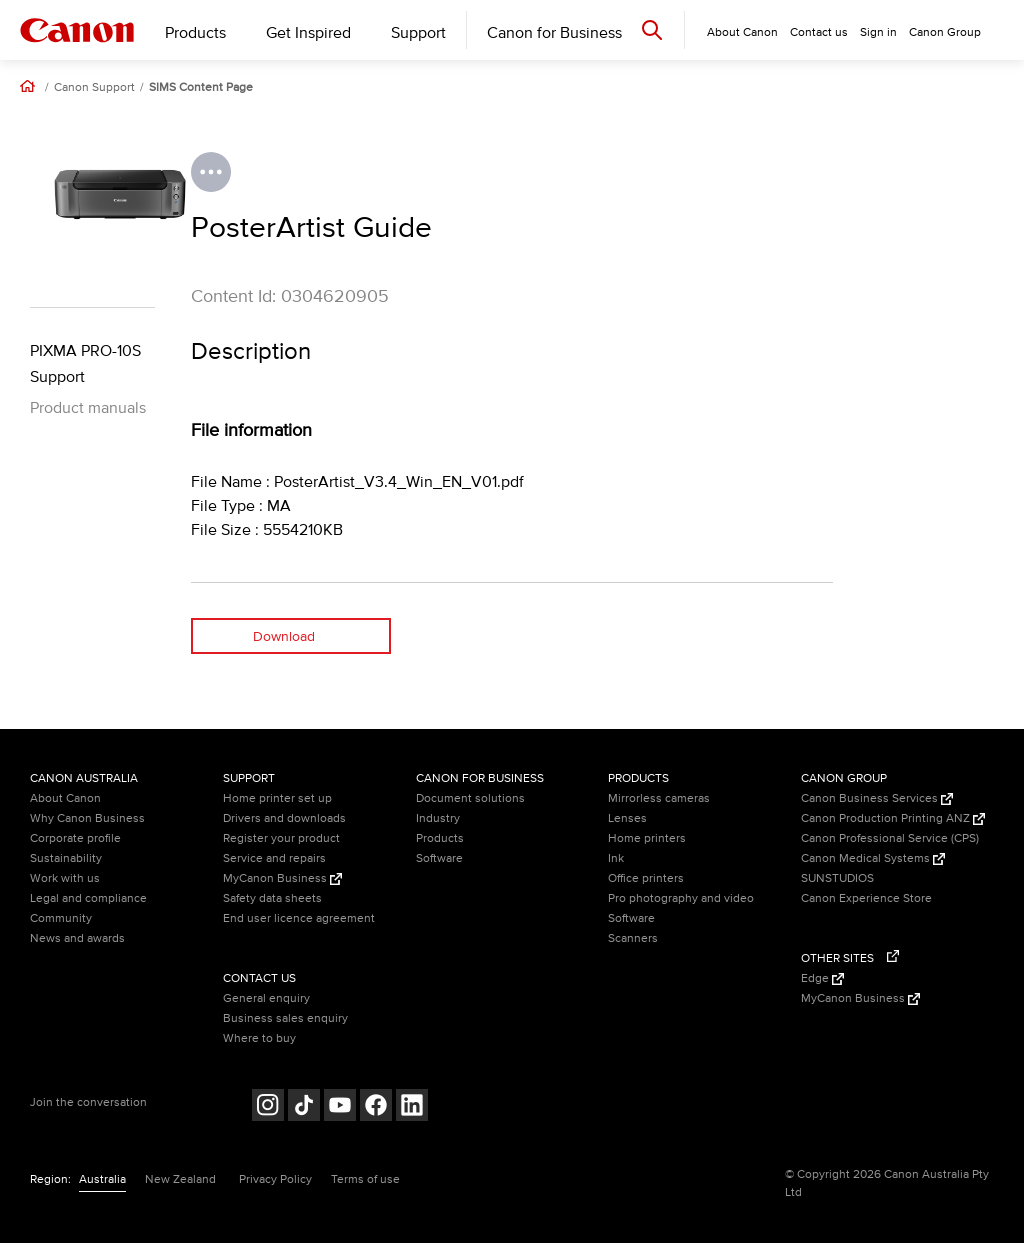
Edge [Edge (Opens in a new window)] (822, 978)
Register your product (281, 838)
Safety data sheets (272, 898)
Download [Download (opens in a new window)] (284, 636)
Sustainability (66, 858)
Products (195, 33)
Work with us (65, 878)
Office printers (646, 878)
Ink (616, 858)
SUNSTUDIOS (837, 878)
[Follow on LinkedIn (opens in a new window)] (412, 1107)
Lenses (627, 818)
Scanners (633, 938)
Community (61, 918)
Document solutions (470, 798)
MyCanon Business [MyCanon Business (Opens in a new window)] (282, 878)
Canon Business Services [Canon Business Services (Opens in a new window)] (877, 798)
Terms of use (365, 1179)
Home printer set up (277, 798)
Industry (438, 818)
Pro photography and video (681, 898)
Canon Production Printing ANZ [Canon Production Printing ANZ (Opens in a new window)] (893, 818)
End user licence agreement (299, 918)
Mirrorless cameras (659, 798)
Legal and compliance (88, 898)
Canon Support (94, 88)
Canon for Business (554, 33)
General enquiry (266, 998)
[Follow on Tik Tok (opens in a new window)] (304, 1107)
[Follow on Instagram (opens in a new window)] (268, 1107)
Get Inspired (308, 33)
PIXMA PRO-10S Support (85, 364)
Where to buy (259, 1038)
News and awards (77, 938)
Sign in (878, 32)
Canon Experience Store (866, 898)
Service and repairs (274, 858)
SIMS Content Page (201, 88)
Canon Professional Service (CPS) (890, 838)
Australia (102, 1179)
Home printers (647, 838)
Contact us (819, 32)
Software (439, 858)
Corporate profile (75, 838)
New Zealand (180, 1179)
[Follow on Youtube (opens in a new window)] (340, 1107)
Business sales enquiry (285, 1018)
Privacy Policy (275, 1179)
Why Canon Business (87, 818)
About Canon (65, 798)
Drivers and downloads (284, 818)
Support (418, 33)
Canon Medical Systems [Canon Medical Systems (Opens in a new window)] (873, 858)
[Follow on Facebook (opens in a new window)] (376, 1107)
